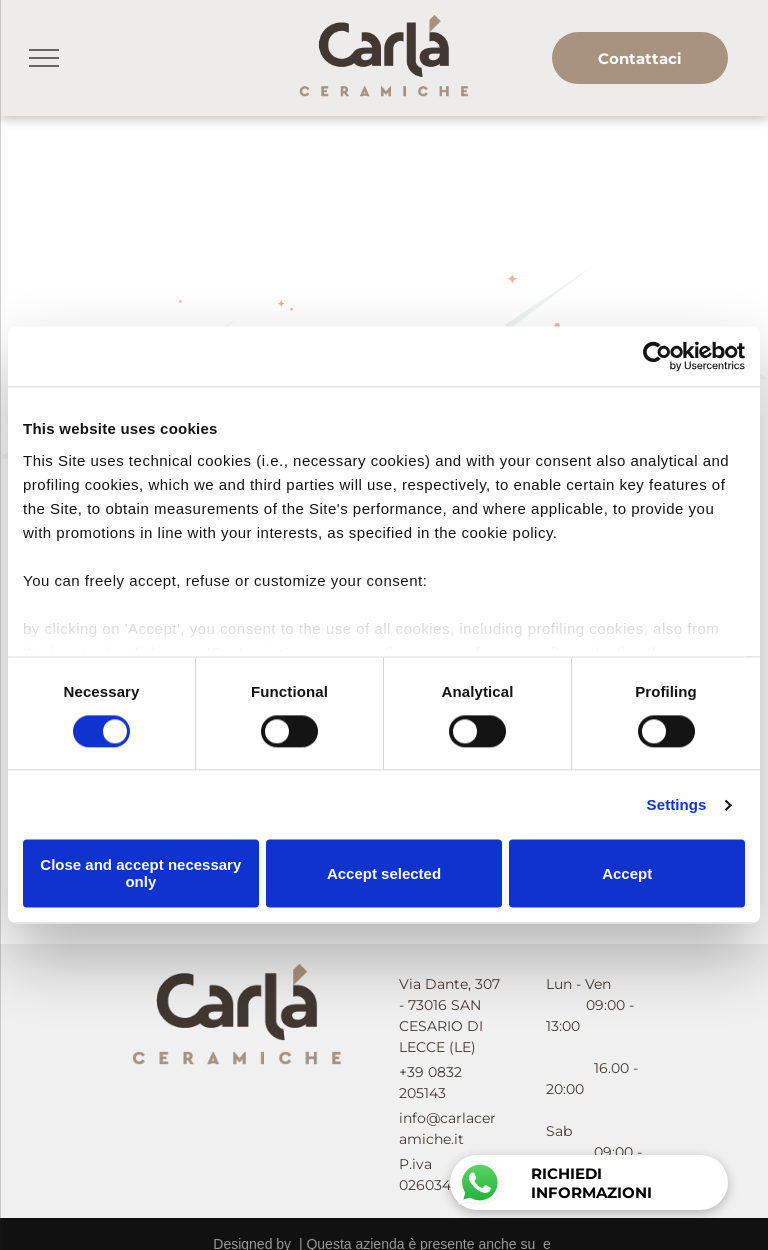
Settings (677, 804)
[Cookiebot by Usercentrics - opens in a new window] (657, 356)
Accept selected (384, 873)
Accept (627, 873)
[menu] (44, 58)
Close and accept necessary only (140, 874)
